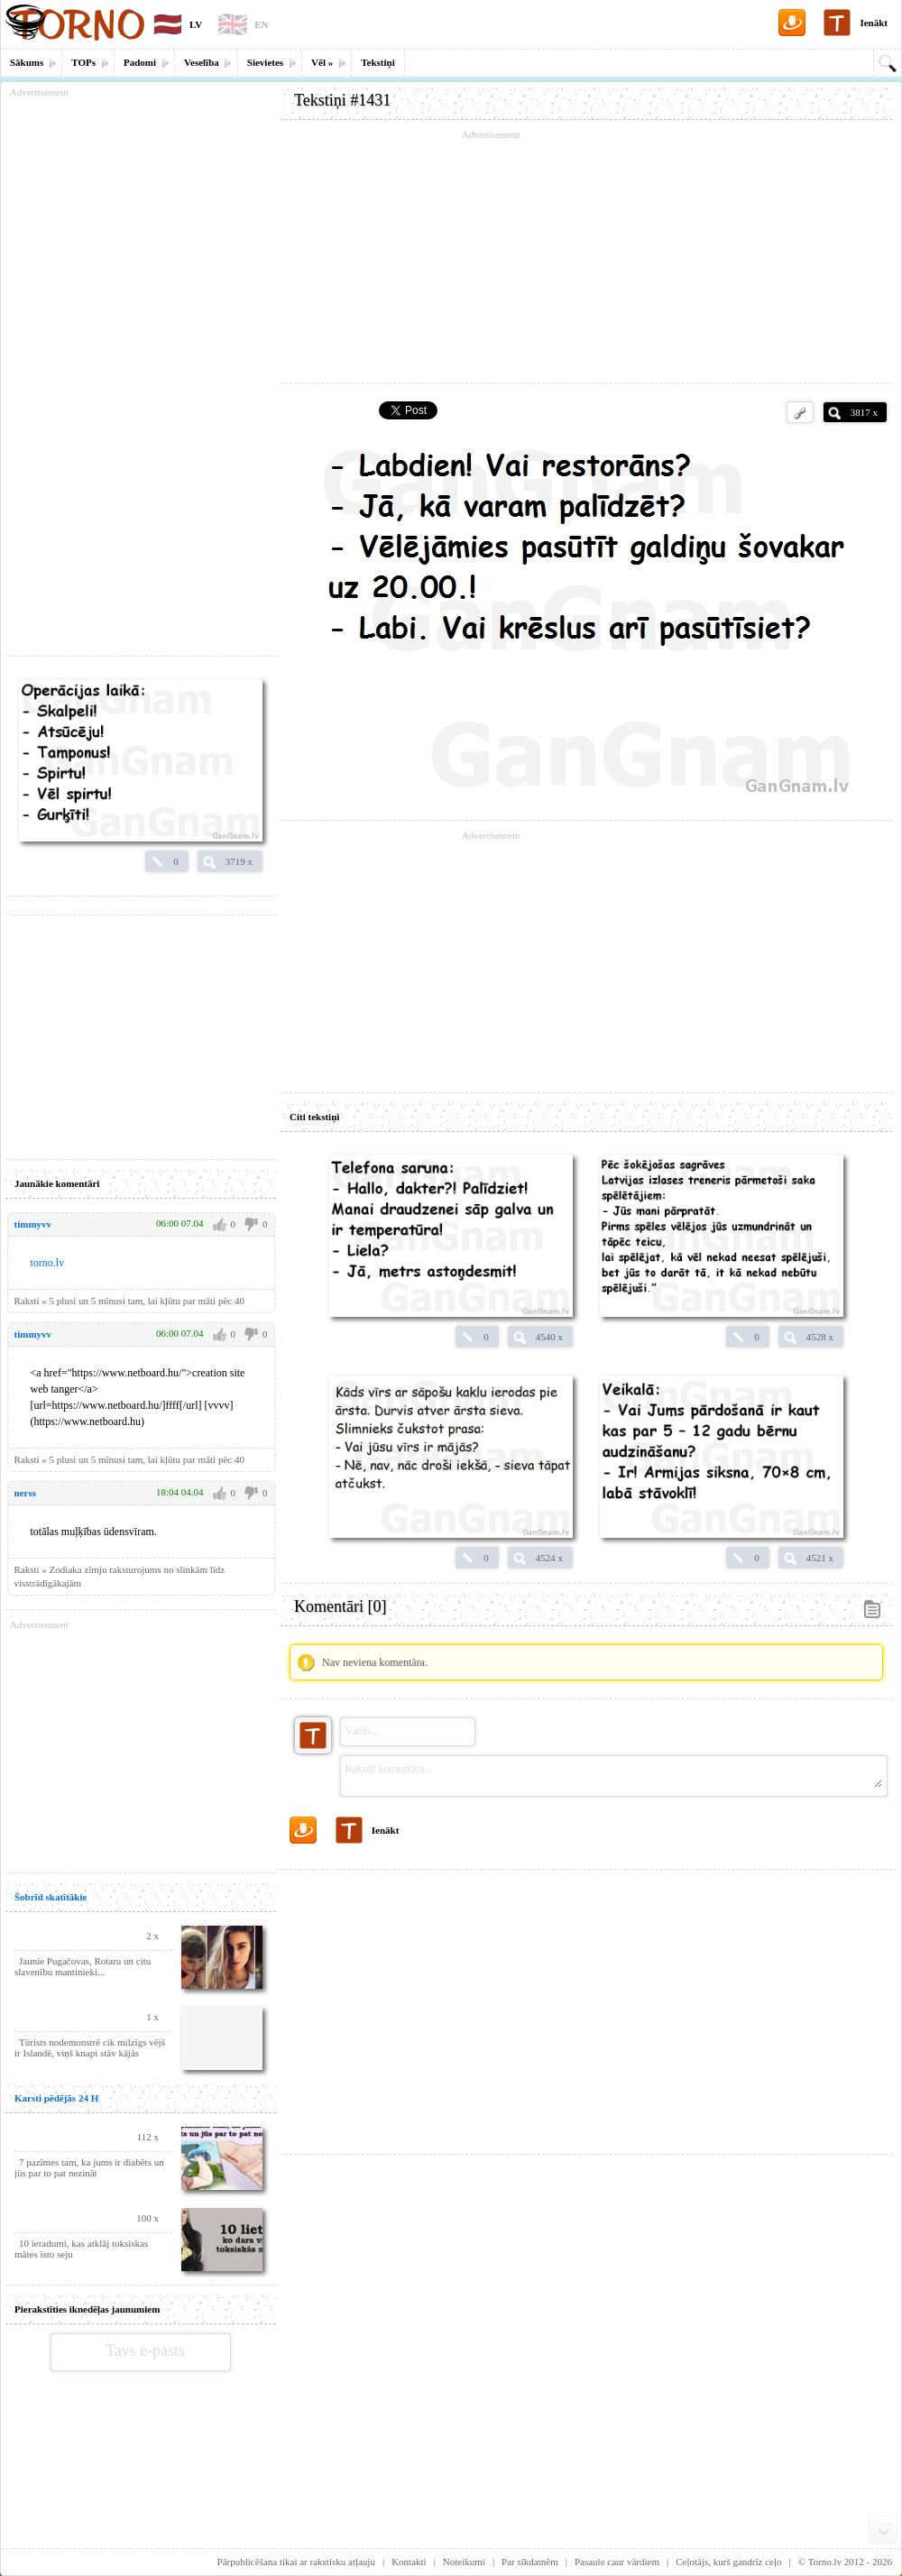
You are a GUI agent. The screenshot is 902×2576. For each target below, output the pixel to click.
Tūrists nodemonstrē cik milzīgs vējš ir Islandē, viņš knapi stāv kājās (89, 2047)
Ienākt (874, 22)
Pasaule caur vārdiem (617, 2561)
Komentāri (340, 1606)
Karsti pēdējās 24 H (56, 2098)
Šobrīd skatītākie (50, 1896)
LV (195, 24)
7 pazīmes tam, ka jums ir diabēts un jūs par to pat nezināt (89, 2167)
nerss (25, 1492)
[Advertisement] (586, 257)
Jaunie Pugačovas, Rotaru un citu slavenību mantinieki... (82, 1966)
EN (261, 24)
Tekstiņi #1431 (342, 100)
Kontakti (409, 2561)
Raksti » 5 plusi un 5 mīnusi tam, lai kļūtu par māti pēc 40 (129, 1300)
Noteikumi (464, 2561)
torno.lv (48, 1262)
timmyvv (33, 1224)
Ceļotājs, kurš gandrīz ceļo (728, 2561)
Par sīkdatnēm (530, 2561)
